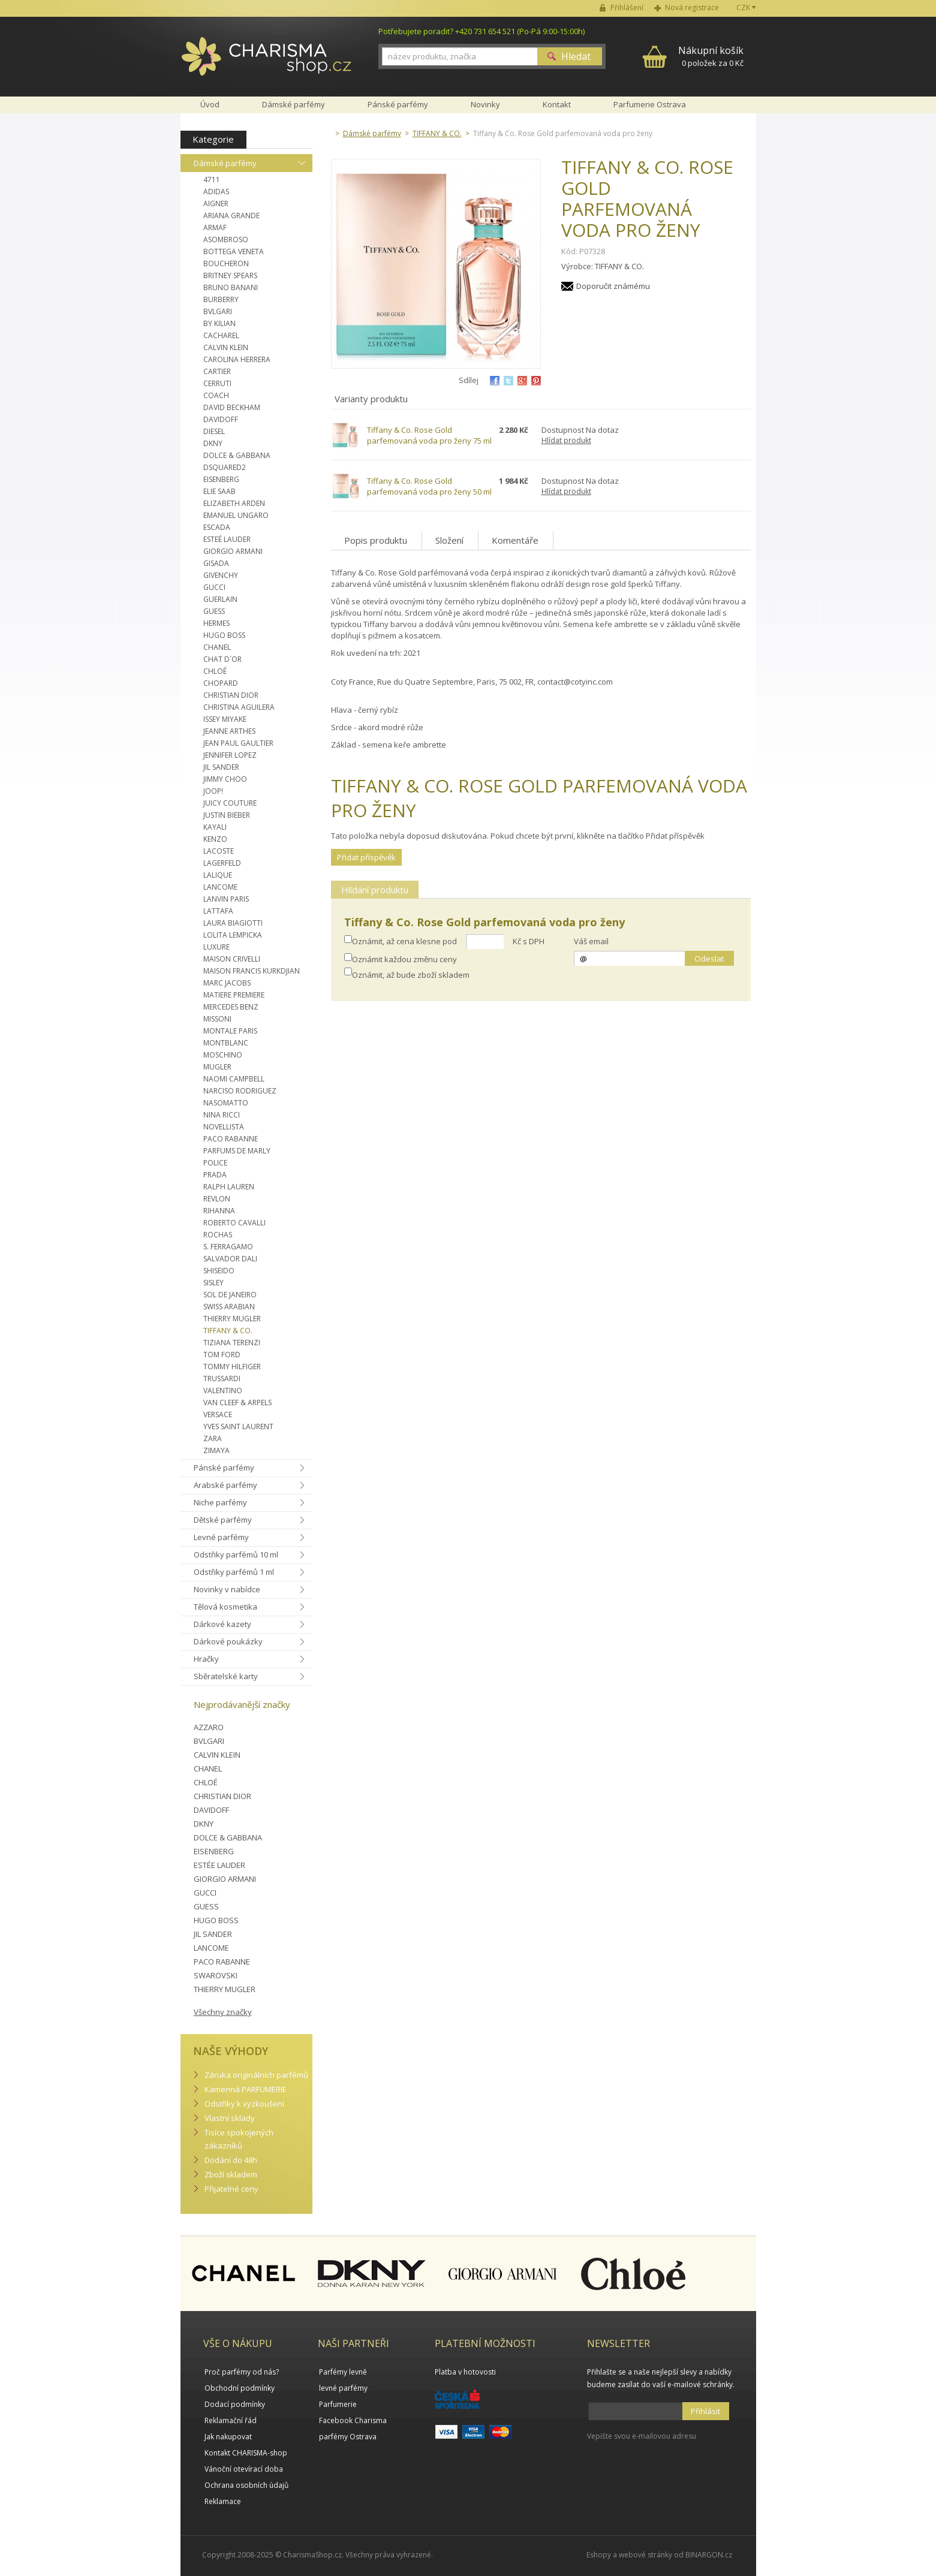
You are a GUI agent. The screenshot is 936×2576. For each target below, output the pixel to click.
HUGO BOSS (224, 635)
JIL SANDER (221, 767)
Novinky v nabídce (227, 1589)
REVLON (216, 1199)
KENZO (215, 839)
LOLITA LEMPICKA (232, 935)
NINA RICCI (221, 1115)
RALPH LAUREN (228, 1187)
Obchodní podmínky (239, 2388)
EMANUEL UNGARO (236, 515)
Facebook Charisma (353, 2420)
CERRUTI (217, 383)
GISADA (216, 563)
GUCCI (214, 587)
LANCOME (220, 887)
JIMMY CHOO (225, 779)
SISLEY (213, 1283)
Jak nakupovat (228, 2437)
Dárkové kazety (222, 1624)
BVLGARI (217, 311)
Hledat (576, 56)
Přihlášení (626, 7)
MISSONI (217, 1019)
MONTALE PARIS (230, 1031)
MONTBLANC (225, 1043)
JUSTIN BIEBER (226, 815)
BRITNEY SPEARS (230, 275)
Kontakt (557, 104)
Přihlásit (705, 2411)
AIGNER (215, 203)
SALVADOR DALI (230, 1259)
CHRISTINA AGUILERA (239, 707)
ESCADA (216, 527)
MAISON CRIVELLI (231, 959)
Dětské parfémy (223, 1519)
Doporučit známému (613, 286)
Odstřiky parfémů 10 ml (236, 1554)
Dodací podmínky (234, 2404)
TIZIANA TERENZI (231, 1342)
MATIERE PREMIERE (233, 995)
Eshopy (598, 2555)
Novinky (485, 104)
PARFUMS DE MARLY (236, 1151)
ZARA (212, 1438)
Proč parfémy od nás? (241, 2372)
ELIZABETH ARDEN (234, 503)
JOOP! (213, 791)
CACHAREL (221, 335)
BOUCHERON (226, 263)
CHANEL (217, 647)
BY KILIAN (219, 323)
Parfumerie (338, 2404)
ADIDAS (216, 191)
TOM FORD (221, 1354)
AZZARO (209, 1727)
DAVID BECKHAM (231, 407)
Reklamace (222, 2501)
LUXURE (216, 947)
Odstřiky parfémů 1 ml (234, 1571)
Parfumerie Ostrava (649, 104)
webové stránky (645, 2555)
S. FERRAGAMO (228, 1247)
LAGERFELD (222, 863)
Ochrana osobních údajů (246, 2485)
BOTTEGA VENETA (233, 251)
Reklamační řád (230, 2420)
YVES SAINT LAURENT (238, 1426)
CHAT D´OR (222, 659)
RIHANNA (219, 1211)
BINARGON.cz (708, 2555)
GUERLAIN (220, 599)
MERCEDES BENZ (230, 1007)
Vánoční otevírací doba (243, 2469)
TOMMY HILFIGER (232, 1366)
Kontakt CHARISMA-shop (245, 2453)
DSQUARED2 (224, 467)
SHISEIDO (218, 1271)
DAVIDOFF (220, 419)
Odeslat (709, 958)
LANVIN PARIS (226, 899)
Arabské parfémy (225, 1485)
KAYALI (215, 827)
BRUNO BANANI (230, 287)
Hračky (206, 1658)
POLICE (215, 1163)
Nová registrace (692, 7)
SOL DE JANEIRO (230, 1294)
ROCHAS (217, 1235)
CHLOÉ (215, 671)
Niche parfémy (220, 1502)
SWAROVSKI (215, 1975)
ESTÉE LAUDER (219, 1865)
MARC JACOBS (227, 983)
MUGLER (217, 1067)
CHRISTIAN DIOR (230, 695)
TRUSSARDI (221, 1378)
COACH (216, 395)
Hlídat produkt (566, 440)
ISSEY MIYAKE (224, 719)
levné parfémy (343, 2388)
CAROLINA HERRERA (236, 359)
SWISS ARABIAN (229, 1306)
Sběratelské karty (226, 1676)
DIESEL (214, 431)
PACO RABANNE (230, 1139)
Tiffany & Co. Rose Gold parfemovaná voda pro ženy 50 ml (429, 486)
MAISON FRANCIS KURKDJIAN (251, 971)
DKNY (212, 443)
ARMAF (215, 227)
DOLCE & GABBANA (236, 455)
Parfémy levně (343, 2372)
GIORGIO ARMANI (233, 551)
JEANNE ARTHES (229, 731)
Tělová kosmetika (225, 1606)
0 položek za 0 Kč (711, 56)
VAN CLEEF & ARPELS (237, 1402)
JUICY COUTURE (230, 803)
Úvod (209, 104)
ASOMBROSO (225, 239)
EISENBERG (221, 479)
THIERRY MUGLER (232, 1318)
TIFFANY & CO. (227, 1330)
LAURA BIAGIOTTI (233, 923)
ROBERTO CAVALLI (234, 1223)
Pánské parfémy (224, 1467)
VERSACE (217, 1414)
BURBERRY (221, 299)
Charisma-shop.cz (266, 63)
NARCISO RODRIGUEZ (239, 1091)
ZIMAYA (216, 1450)
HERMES (216, 623)
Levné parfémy (221, 1537)
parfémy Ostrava (348, 2437)
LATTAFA (218, 911)
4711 (211, 179)
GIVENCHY (220, 575)
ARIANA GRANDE (231, 215)
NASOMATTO (225, 1103)
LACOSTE (218, 851)
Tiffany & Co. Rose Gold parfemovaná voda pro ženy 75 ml (429, 435)
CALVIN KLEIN (225, 347)
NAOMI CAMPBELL (233, 1079)
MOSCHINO (222, 1055)
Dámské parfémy (225, 163)
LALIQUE (217, 875)
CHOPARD (220, 683)
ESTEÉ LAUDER (227, 539)
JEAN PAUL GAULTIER (238, 743)
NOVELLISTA (223, 1127)
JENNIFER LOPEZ (230, 755)
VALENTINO (222, 1390)
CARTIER (217, 371)
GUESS (214, 611)
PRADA (215, 1175)
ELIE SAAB (219, 491)
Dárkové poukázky (228, 1641)
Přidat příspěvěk (366, 857)
